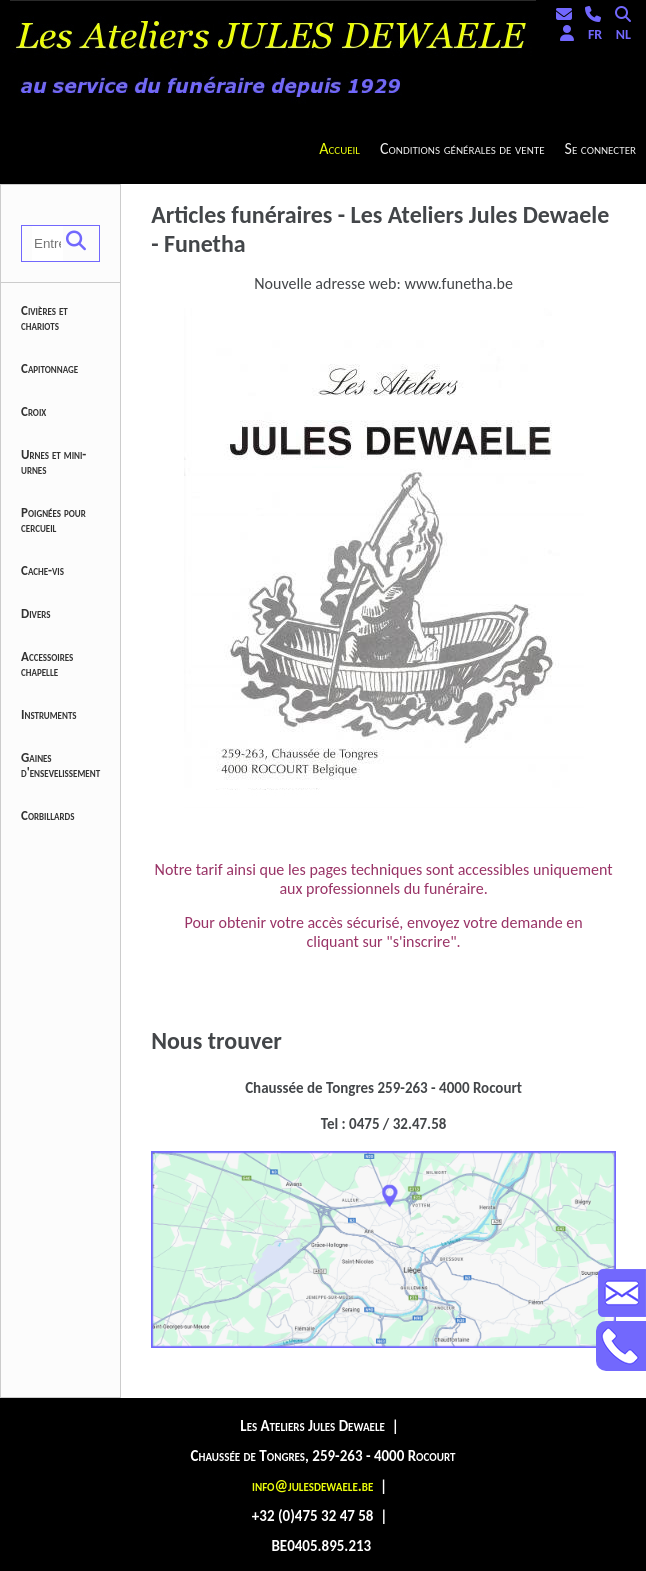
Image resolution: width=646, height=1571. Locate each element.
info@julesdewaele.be (312, 1486)
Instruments (49, 714)
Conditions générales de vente (462, 148)
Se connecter (600, 148)
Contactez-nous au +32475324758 (621, 1346)
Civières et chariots (44, 318)
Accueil (339, 148)
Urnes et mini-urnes (53, 462)
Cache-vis (42, 570)
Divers (36, 613)
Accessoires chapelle (47, 664)
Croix (33, 411)
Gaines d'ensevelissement (60, 765)
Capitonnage (49, 368)
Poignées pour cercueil (53, 520)
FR (595, 34)
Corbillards (48, 815)
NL (623, 34)
